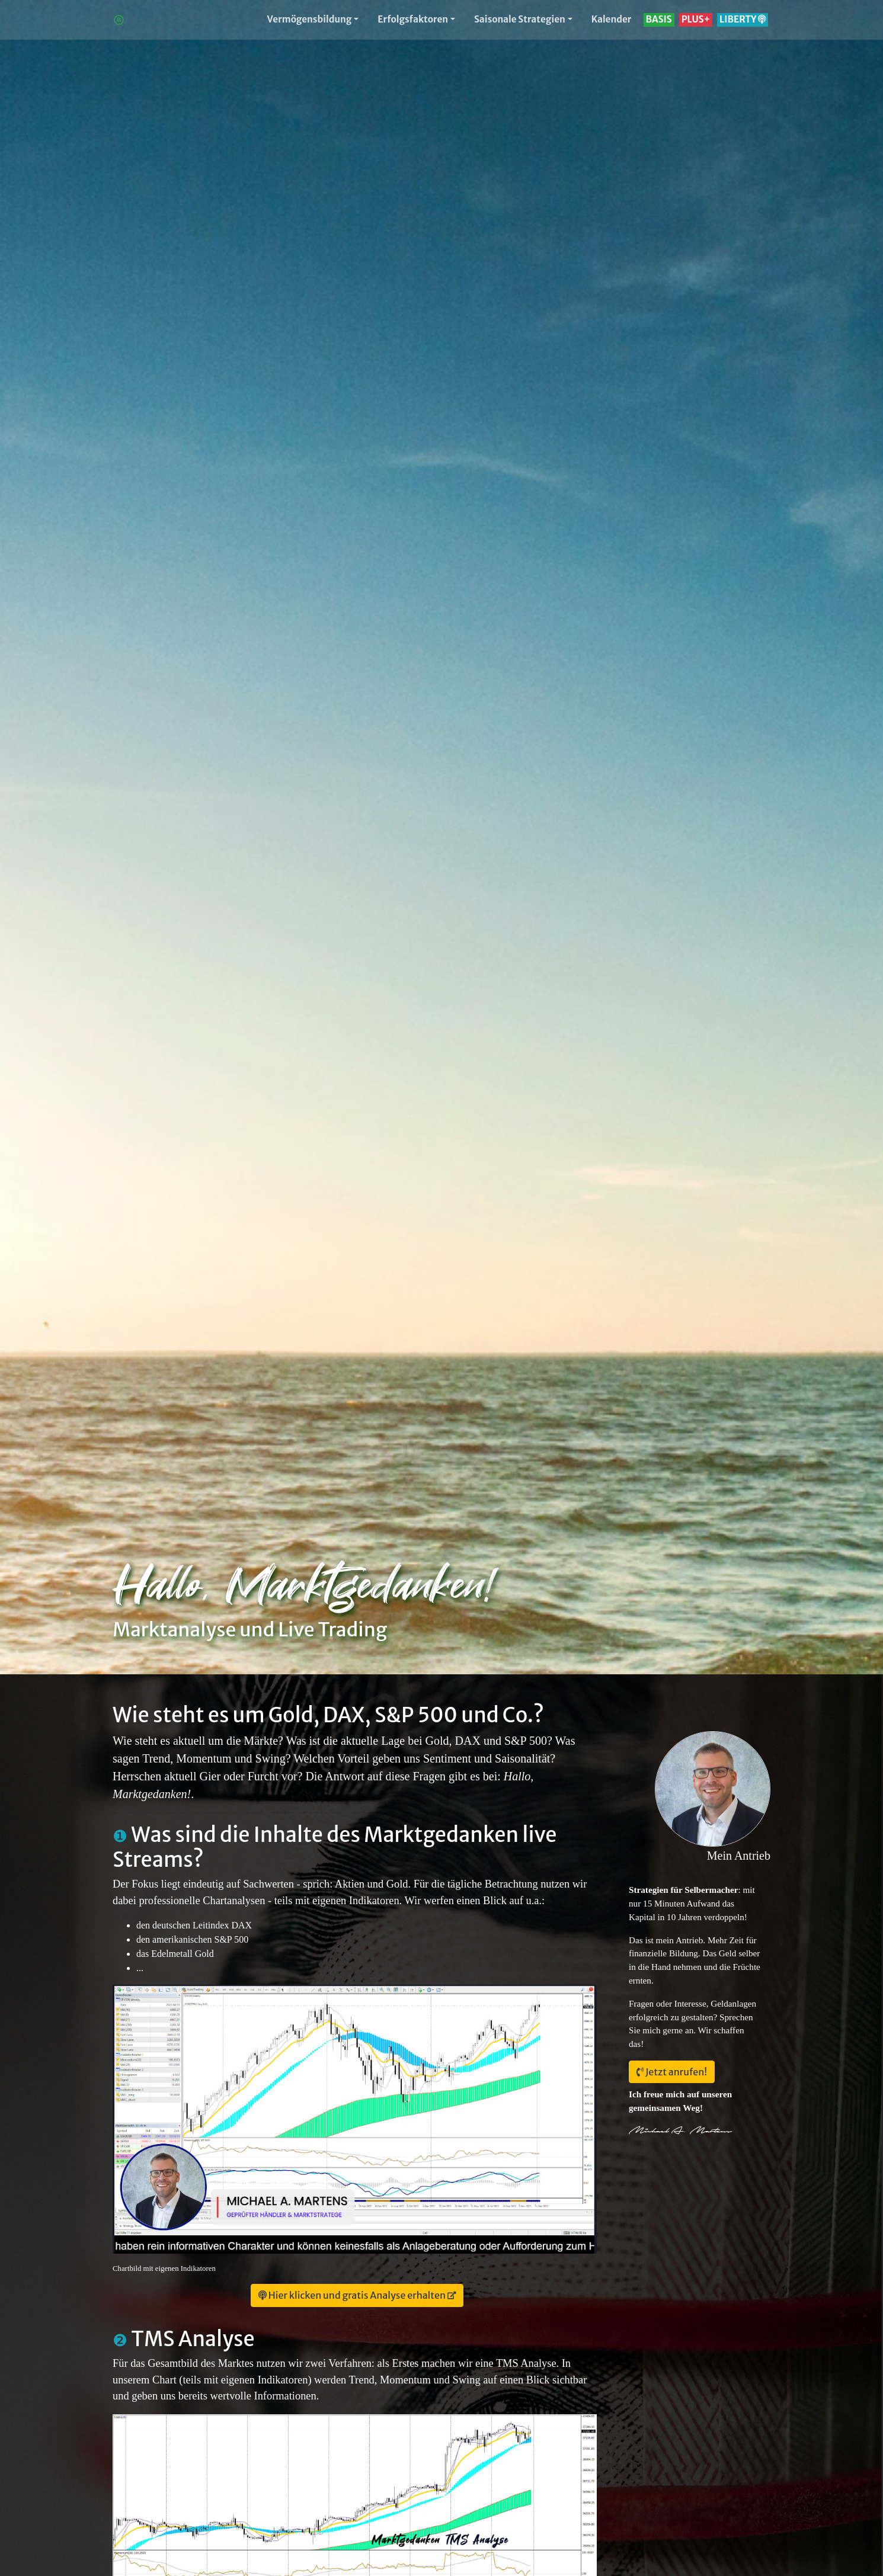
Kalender (611, 19)
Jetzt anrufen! (671, 2072)
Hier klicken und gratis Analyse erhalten (352, 2295)
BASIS (659, 19)
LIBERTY (742, 19)
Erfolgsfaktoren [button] (412, 19)
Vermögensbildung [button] (309, 19)
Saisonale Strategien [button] (519, 19)
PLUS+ (696, 19)
